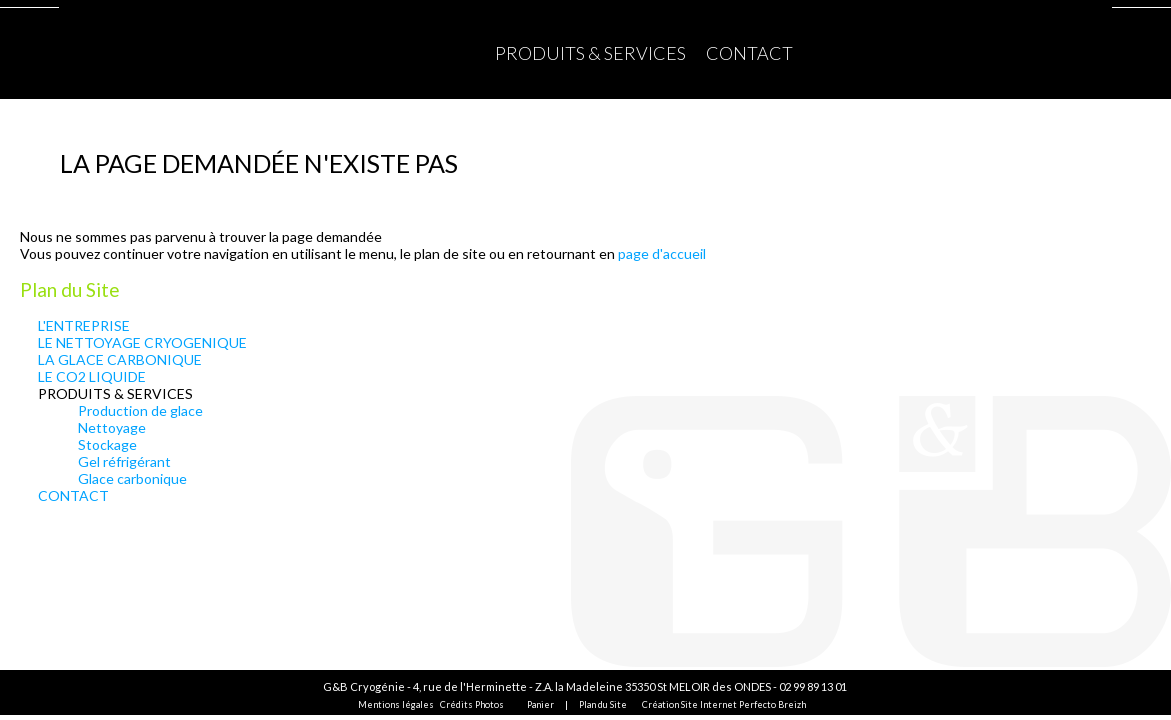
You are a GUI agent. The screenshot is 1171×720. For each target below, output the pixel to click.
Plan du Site (603, 704)
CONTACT (749, 53)
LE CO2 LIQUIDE (92, 376)
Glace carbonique (132, 478)
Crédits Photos (472, 704)
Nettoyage (112, 427)
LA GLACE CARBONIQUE (120, 359)
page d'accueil (662, 253)
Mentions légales (396, 704)
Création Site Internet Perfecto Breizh (724, 704)
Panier (540, 704)
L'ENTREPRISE (84, 325)
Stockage (107, 444)
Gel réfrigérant (124, 461)
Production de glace (140, 410)
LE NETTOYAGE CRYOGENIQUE (142, 342)
